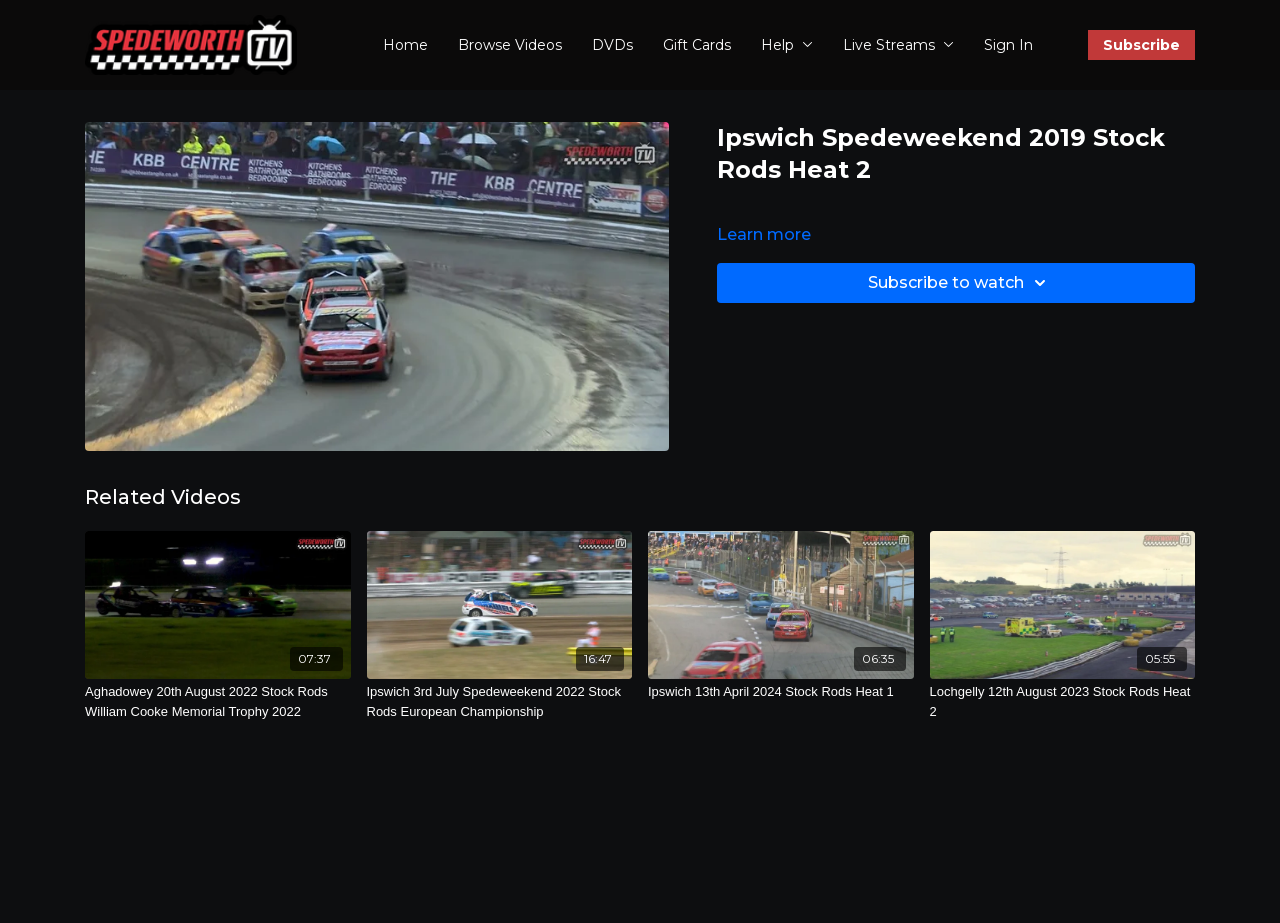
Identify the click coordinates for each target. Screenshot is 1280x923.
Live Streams (898, 45)
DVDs (612, 45)
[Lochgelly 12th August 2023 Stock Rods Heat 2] (1063, 701)
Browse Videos (510, 45)
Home (405, 45)
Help (787, 45)
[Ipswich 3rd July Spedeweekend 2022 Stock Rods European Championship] (500, 701)
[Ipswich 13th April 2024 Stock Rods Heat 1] (781, 692)
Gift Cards (697, 45)
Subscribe (1141, 45)
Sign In (1008, 45)
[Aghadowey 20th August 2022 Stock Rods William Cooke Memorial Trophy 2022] (218, 701)
